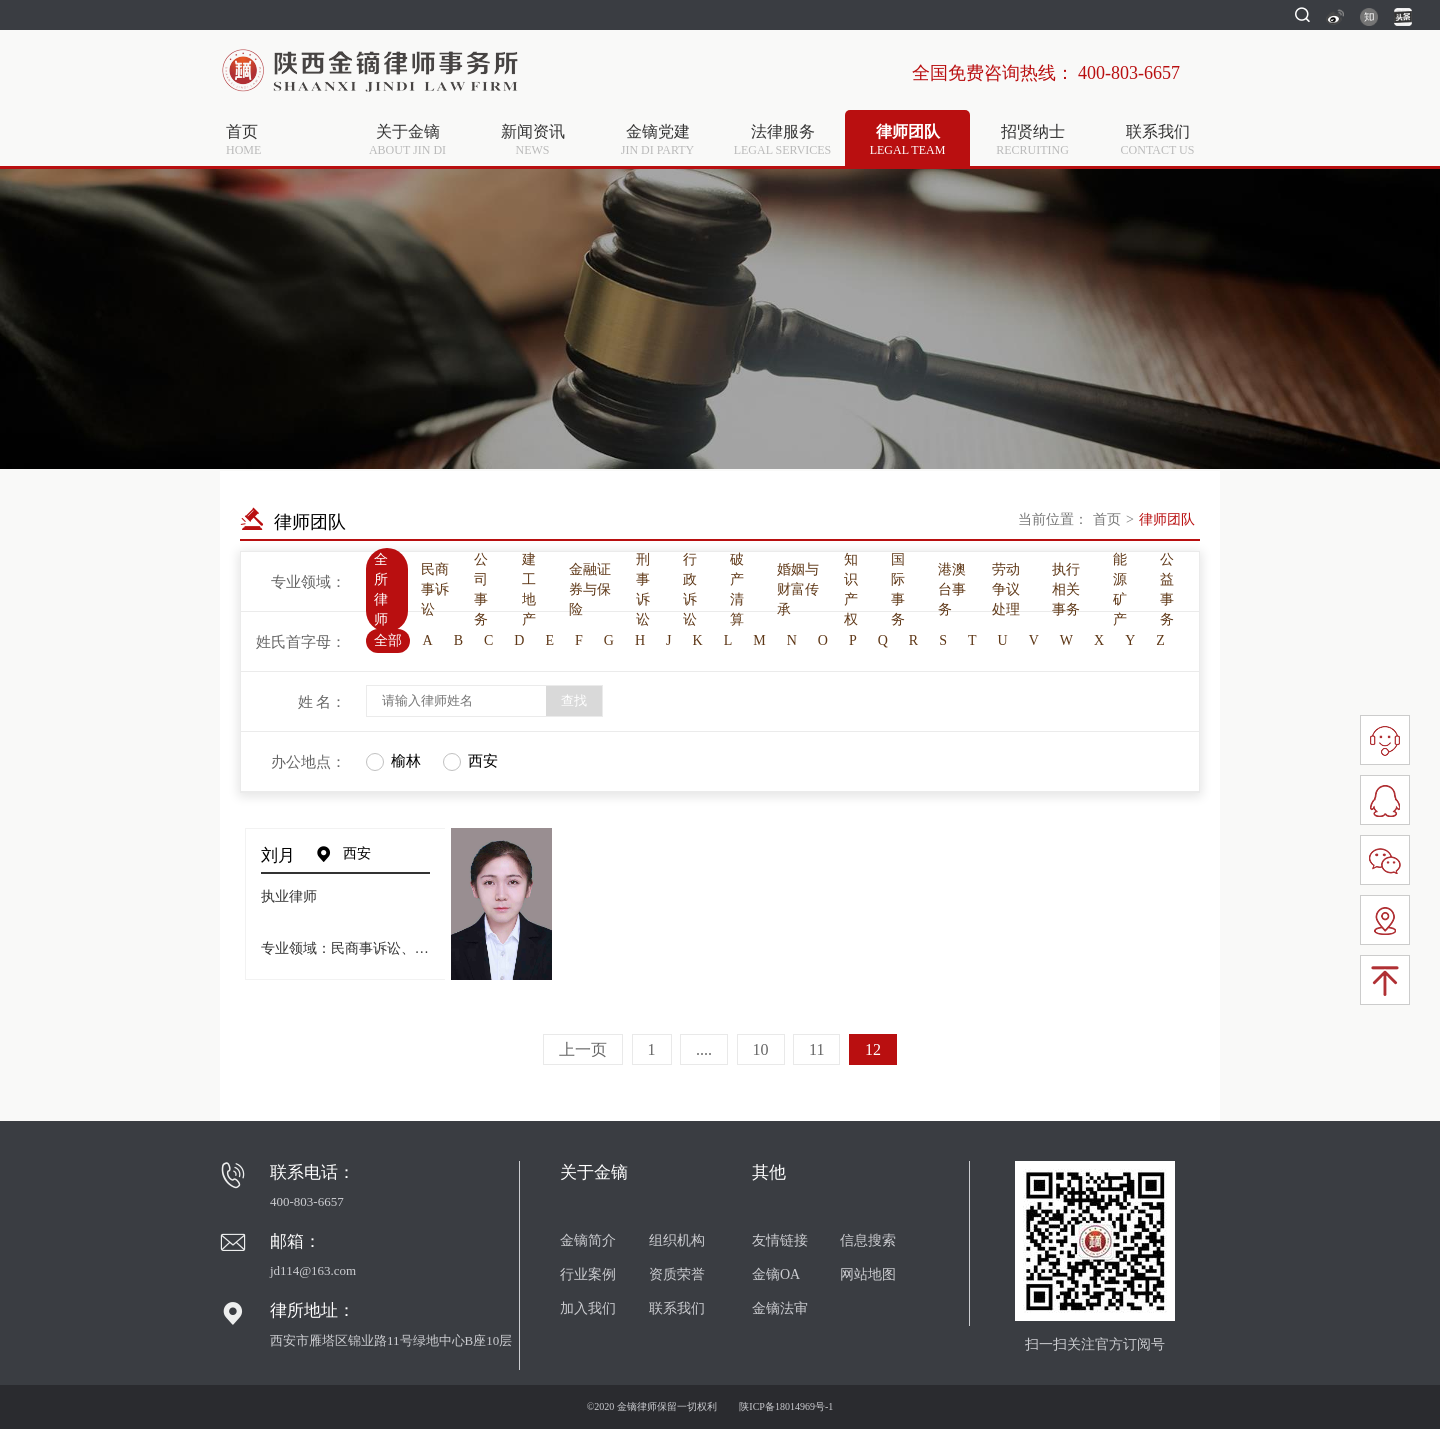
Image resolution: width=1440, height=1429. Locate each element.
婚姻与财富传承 (798, 589)
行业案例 (588, 1274)
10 (761, 1049)
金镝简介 (588, 1240)
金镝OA (776, 1274)
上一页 (583, 1049)
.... (704, 1049)
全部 (388, 640)
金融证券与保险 (590, 589)
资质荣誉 (677, 1274)
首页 (1107, 519)
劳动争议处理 (1006, 589)
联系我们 (677, 1308)
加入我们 (588, 1308)
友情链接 (780, 1240)
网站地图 (868, 1274)
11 (816, 1049)
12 (873, 1049)
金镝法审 (780, 1308)
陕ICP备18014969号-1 (786, 1406)
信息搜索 (868, 1240)
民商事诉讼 (435, 589)
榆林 (406, 761)
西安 (483, 761)
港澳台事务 (952, 589)
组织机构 (677, 1240)
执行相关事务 (1066, 589)
